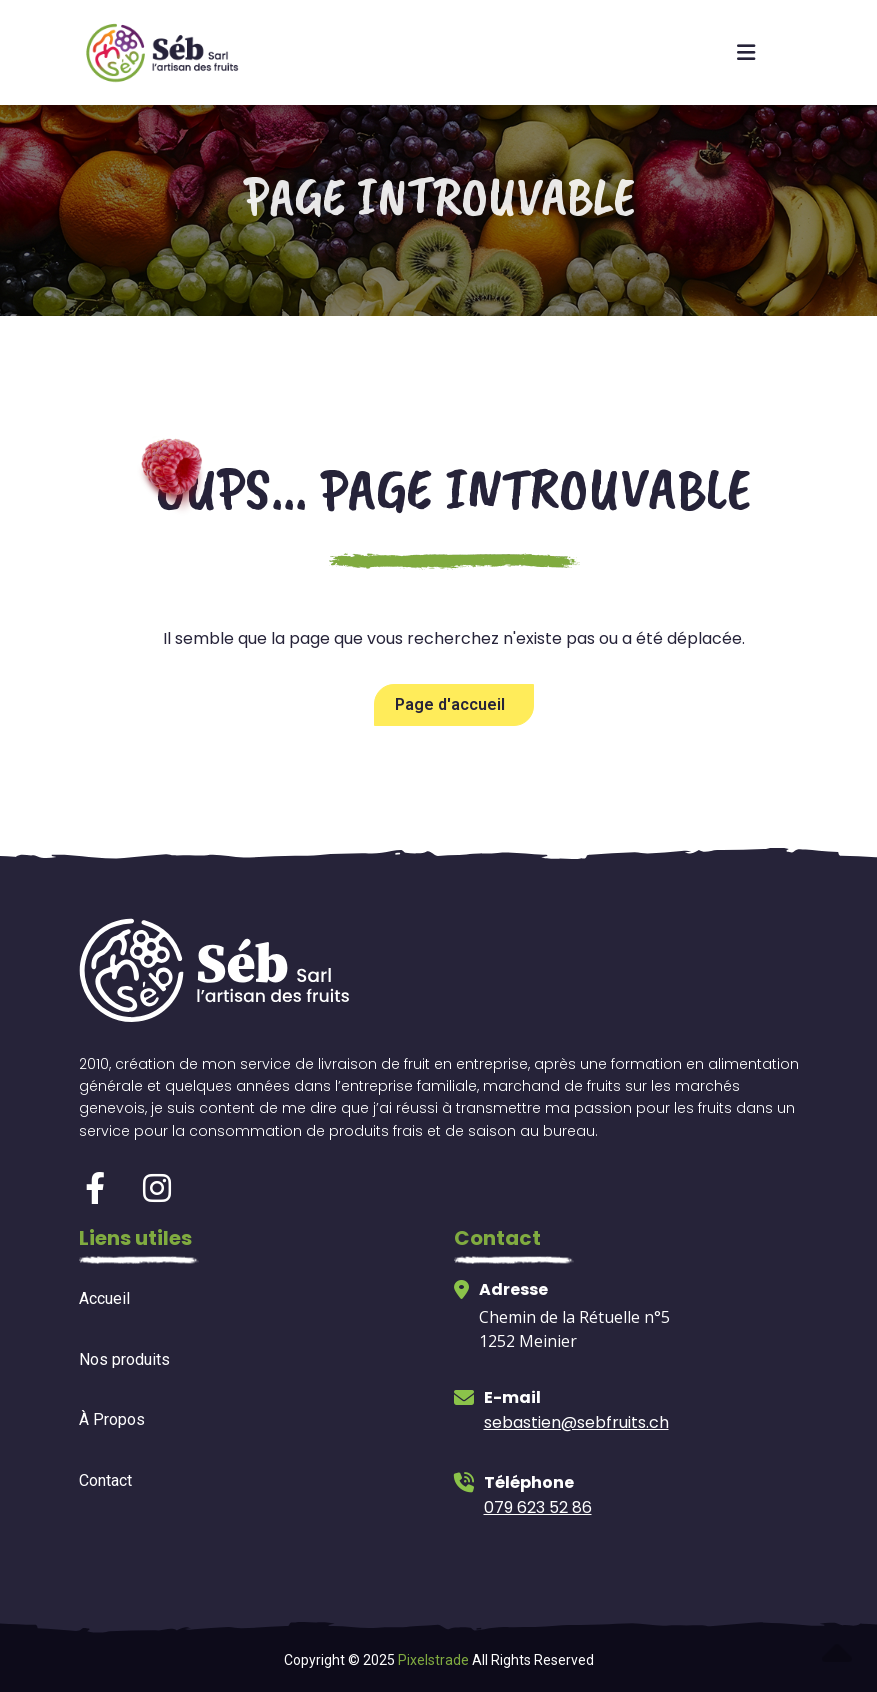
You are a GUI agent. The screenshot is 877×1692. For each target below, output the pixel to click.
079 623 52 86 (538, 1507)
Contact (105, 1480)
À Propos (112, 1419)
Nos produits (124, 1359)
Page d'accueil (450, 704)
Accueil (104, 1298)
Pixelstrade (433, 1660)
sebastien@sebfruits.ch (576, 1422)
